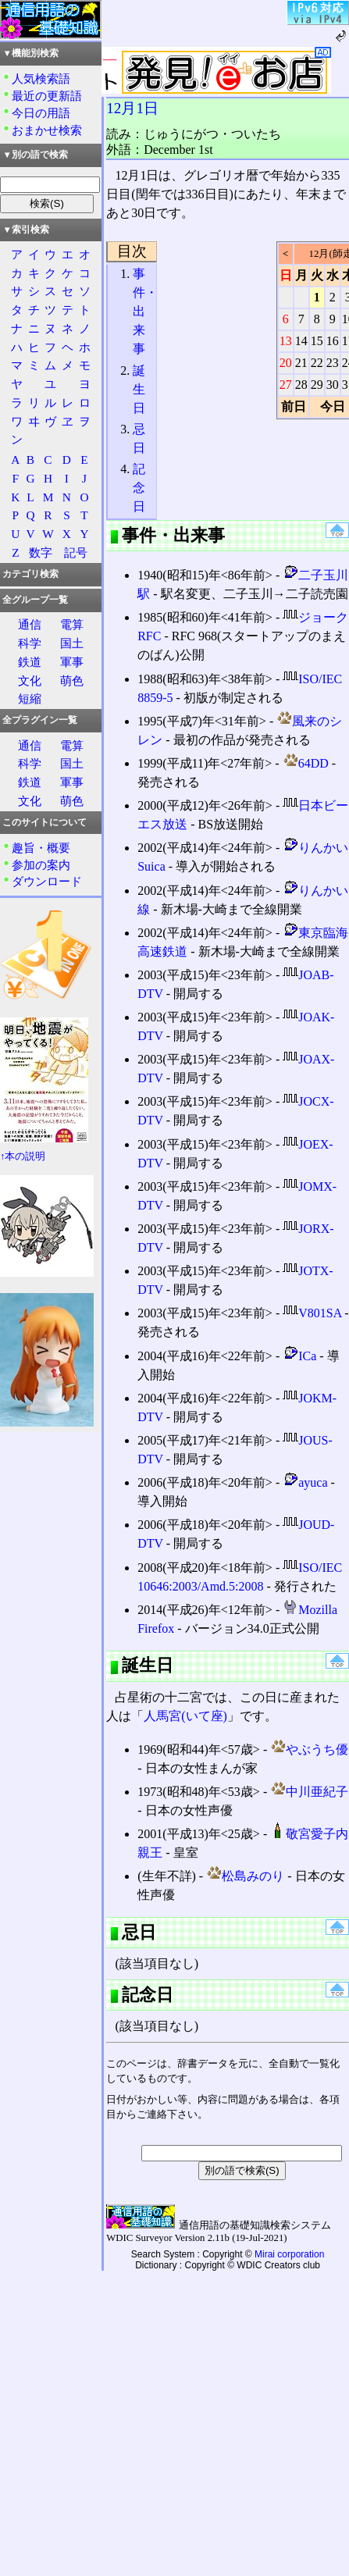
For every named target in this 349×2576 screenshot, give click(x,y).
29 (317, 384)
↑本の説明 (22, 1156)
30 (332, 384)
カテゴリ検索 (30, 574)
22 (317, 362)
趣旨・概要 (41, 847)
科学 (29, 643)
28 (301, 384)
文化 (29, 680)
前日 (293, 406)
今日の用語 (41, 112)
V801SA (312, 1313)
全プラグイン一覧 (39, 720)
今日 (332, 406)
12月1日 (132, 108)
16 (332, 340)
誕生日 (139, 389)
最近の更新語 (47, 95)
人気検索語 (41, 78)
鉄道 (29, 661)
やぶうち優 (309, 1749)
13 (286, 340)
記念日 (139, 487)
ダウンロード (47, 881)
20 (286, 362)
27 (286, 384)
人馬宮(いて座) (185, 1716)
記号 (75, 552)
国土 (72, 643)
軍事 (72, 661)
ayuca (305, 1482)
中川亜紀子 (309, 1791)
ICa (299, 1356)
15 (317, 340)
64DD (306, 763)
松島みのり (245, 1876)
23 (332, 362)
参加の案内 (41, 864)
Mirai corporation (289, 2254)
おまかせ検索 (47, 130)
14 (301, 340)
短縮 (29, 698)
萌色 (72, 680)
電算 (72, 624)
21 (301, 362)
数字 (40, 552)
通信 (29, 624)
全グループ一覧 (35, 599)
